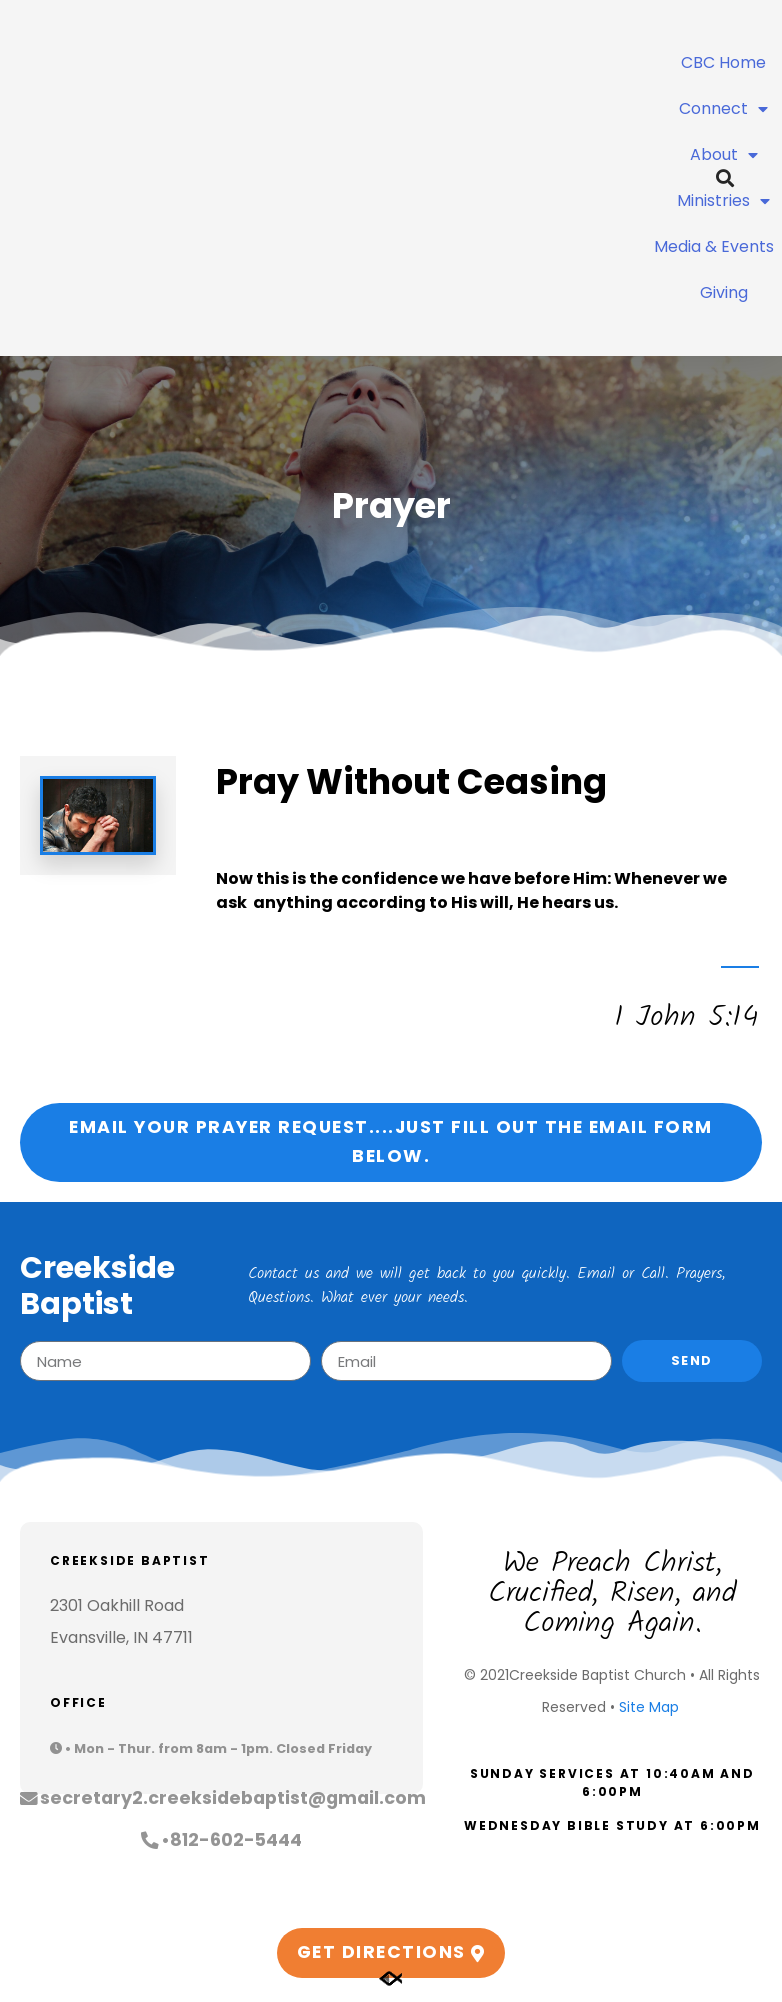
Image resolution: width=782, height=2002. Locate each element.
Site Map (649, 1707)
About (724, 155)
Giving (724, 292)
